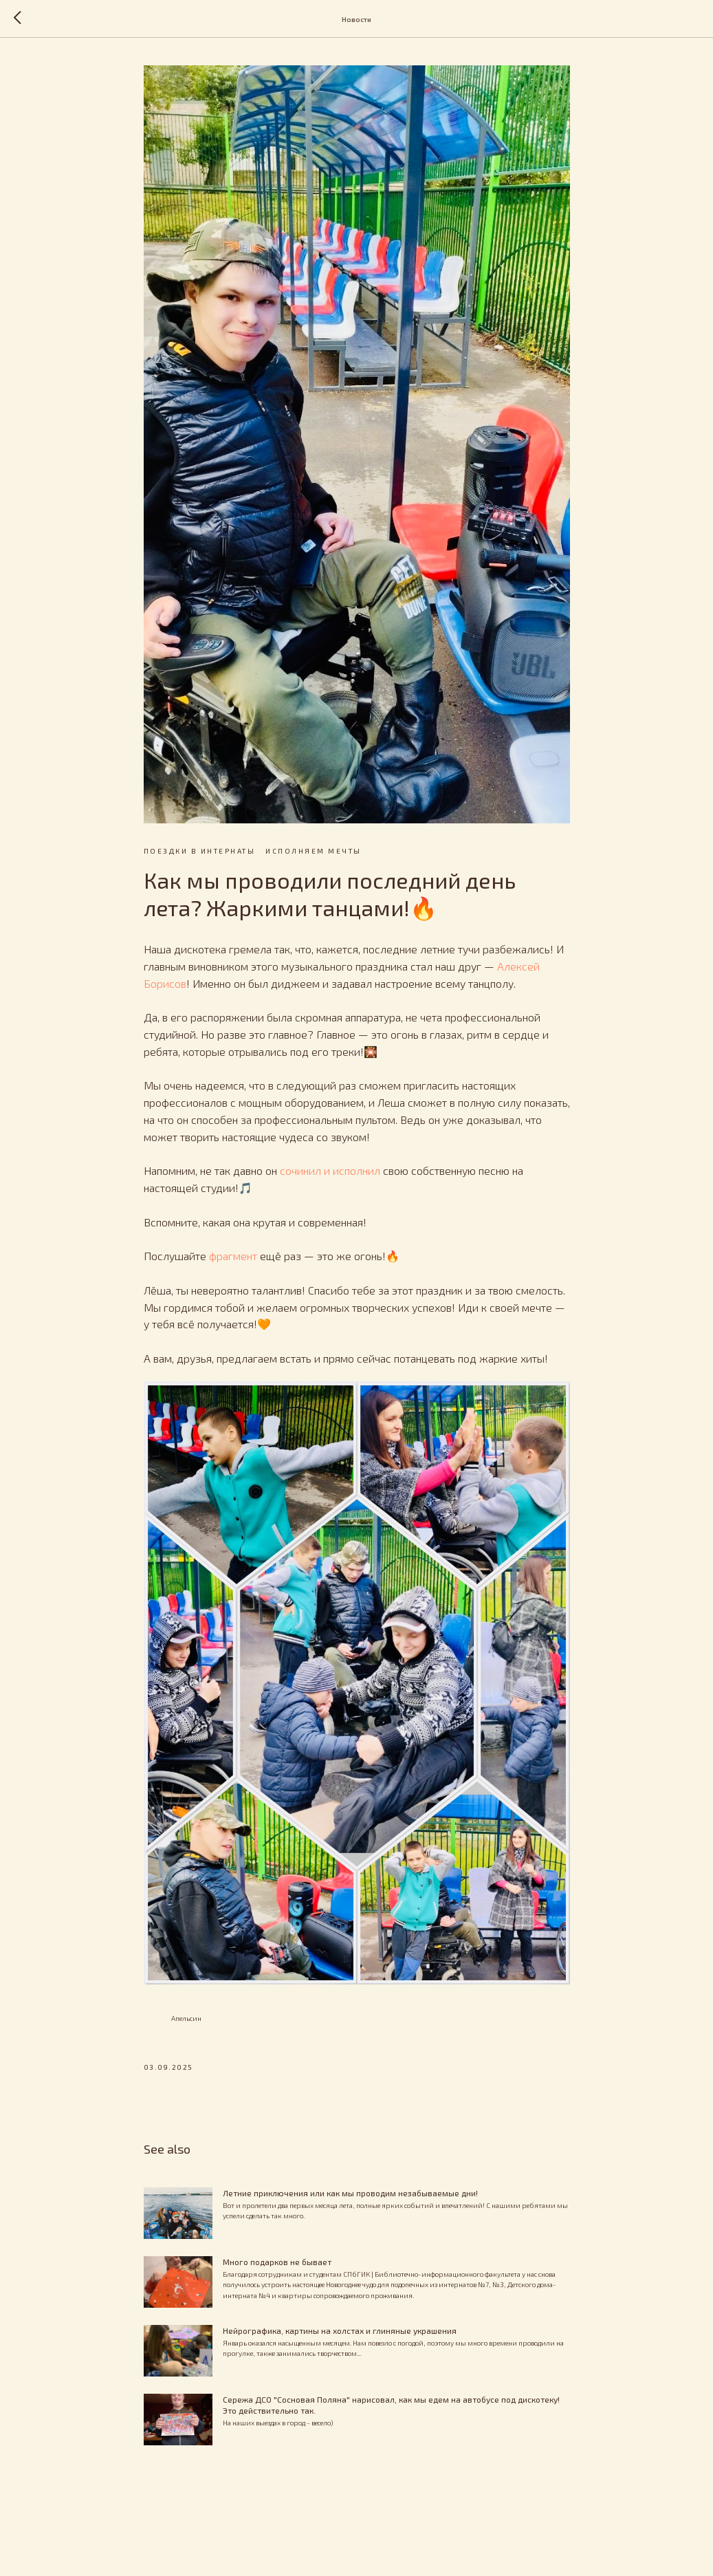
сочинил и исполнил (330, 1170)
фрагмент (233, 1255)
